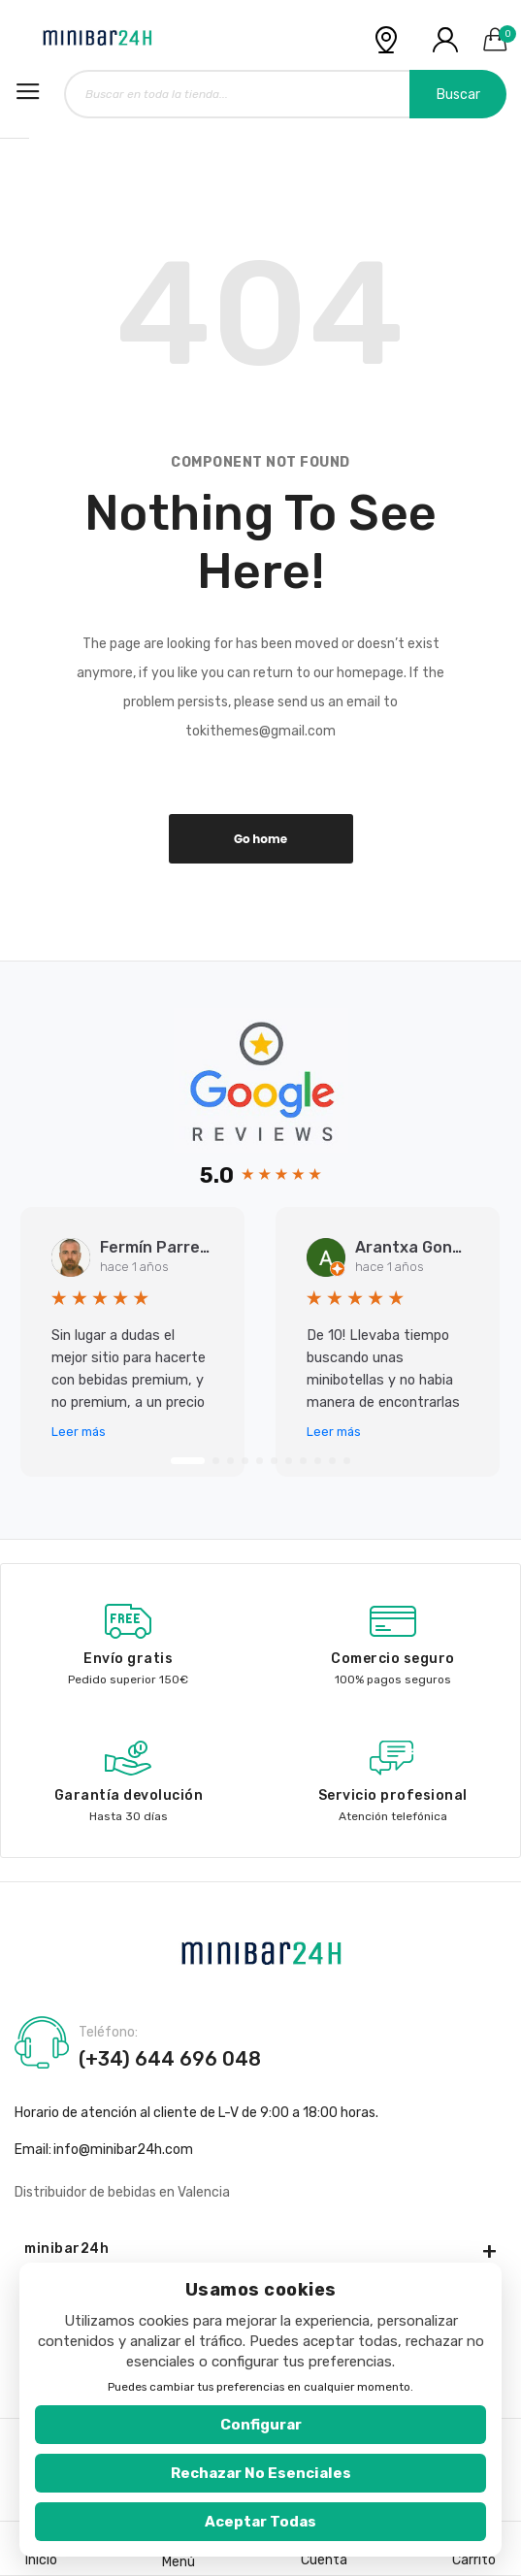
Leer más (78, 1431)
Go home (260, 839)
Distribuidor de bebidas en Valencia (122, 2192)
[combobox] (285, 94)
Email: (33, 2149)
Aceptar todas (260, 2521)
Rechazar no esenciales (261, 2473)
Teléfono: (108, 2032)
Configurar (261, 2424)
